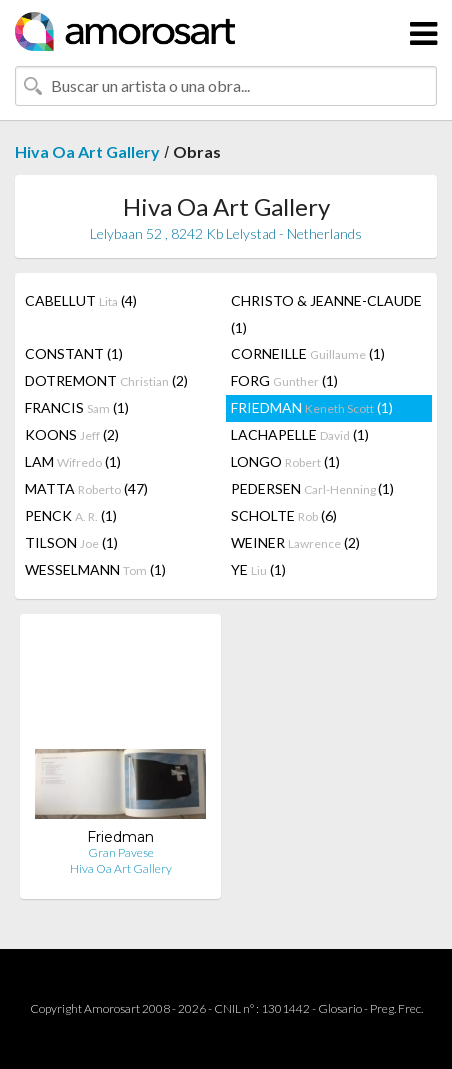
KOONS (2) (72, 434)
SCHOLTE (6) (284, 515)
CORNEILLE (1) (308, 353)
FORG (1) (284, 380)
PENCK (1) (71, 515)
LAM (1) (73, 461)
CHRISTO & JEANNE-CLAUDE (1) (326, 314)
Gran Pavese (121, 852)
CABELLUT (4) (81, 300)
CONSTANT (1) (74, 353)
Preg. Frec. (396, 1008)
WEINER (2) (295, 542)
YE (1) (258, 569)
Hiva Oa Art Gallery (87, 151)
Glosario (340, 1008)
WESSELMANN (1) (95, 569)
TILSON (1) (71, 542)
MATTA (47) (86, 488)
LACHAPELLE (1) (300, 434)
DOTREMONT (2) (106, 380)
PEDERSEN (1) (312, 488)
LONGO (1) (285, 461)
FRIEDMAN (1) (312, 407)
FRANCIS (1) (77, 407)
